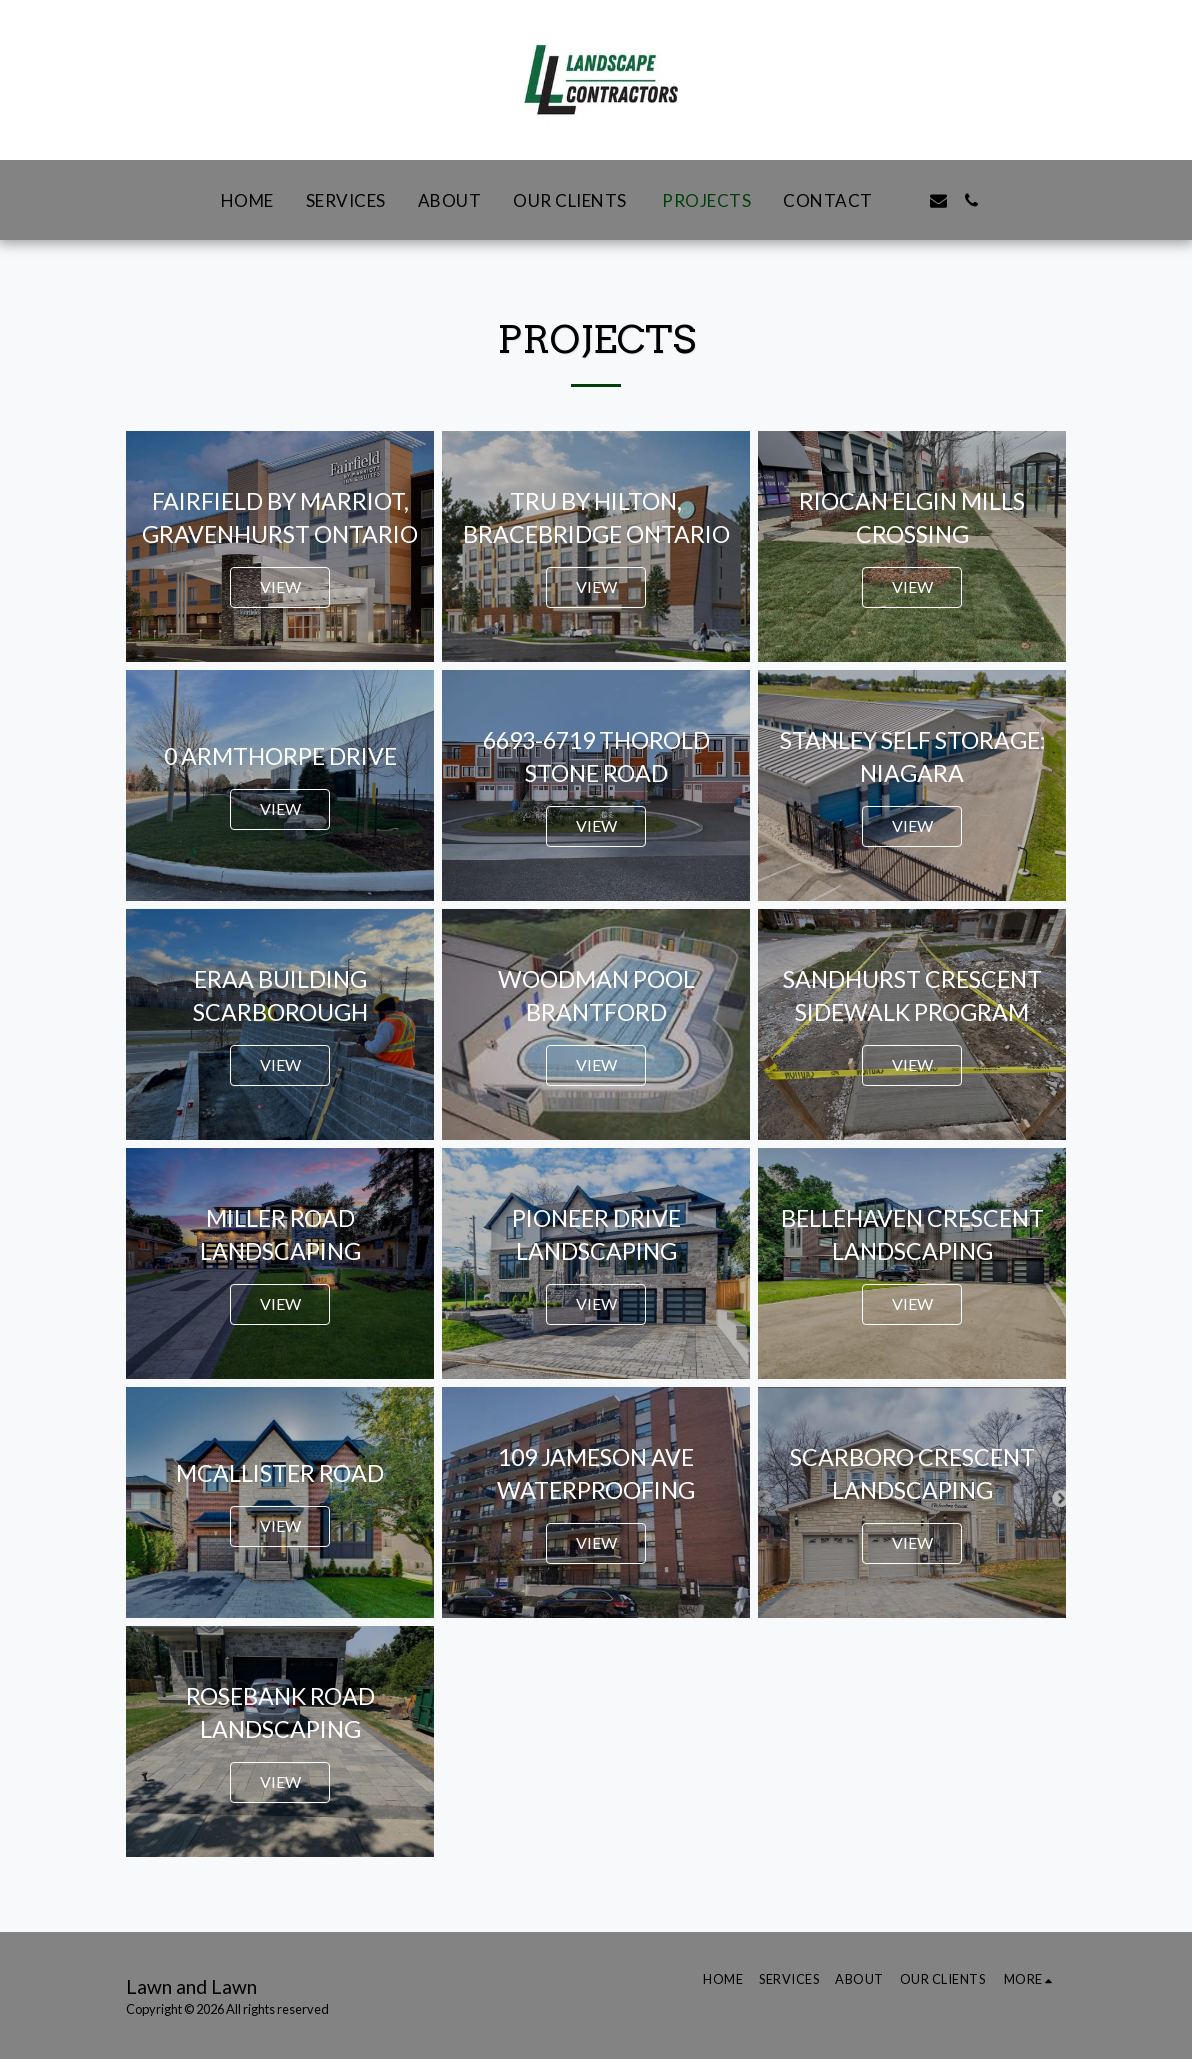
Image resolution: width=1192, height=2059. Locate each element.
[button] (905, 200)
